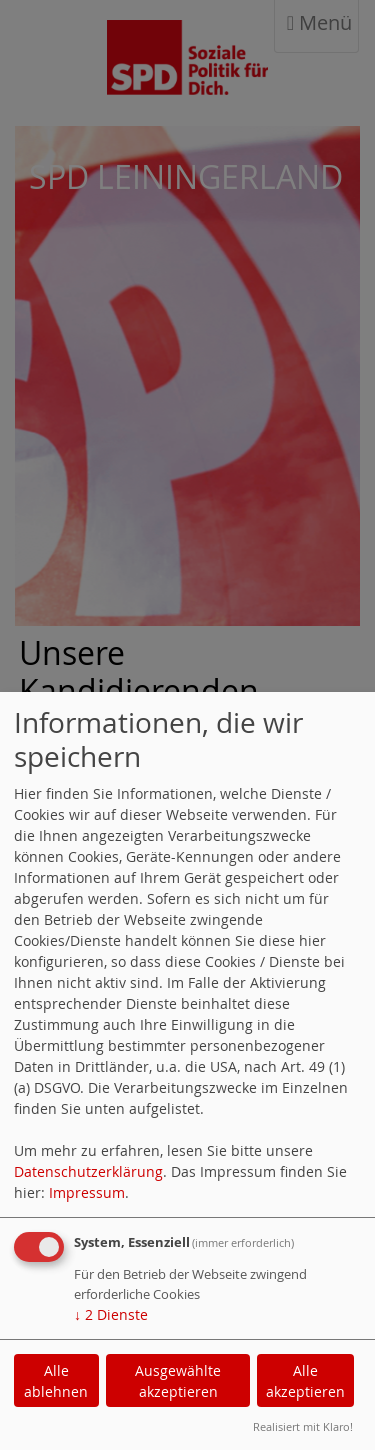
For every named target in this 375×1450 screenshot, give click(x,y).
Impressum (87, 1192)
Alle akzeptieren (305, 1381)
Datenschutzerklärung (88, 1171)
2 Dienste (111, 1314)
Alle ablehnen (56, 1381)
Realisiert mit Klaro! (303, 1426)
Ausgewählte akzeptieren (178, 1381)
